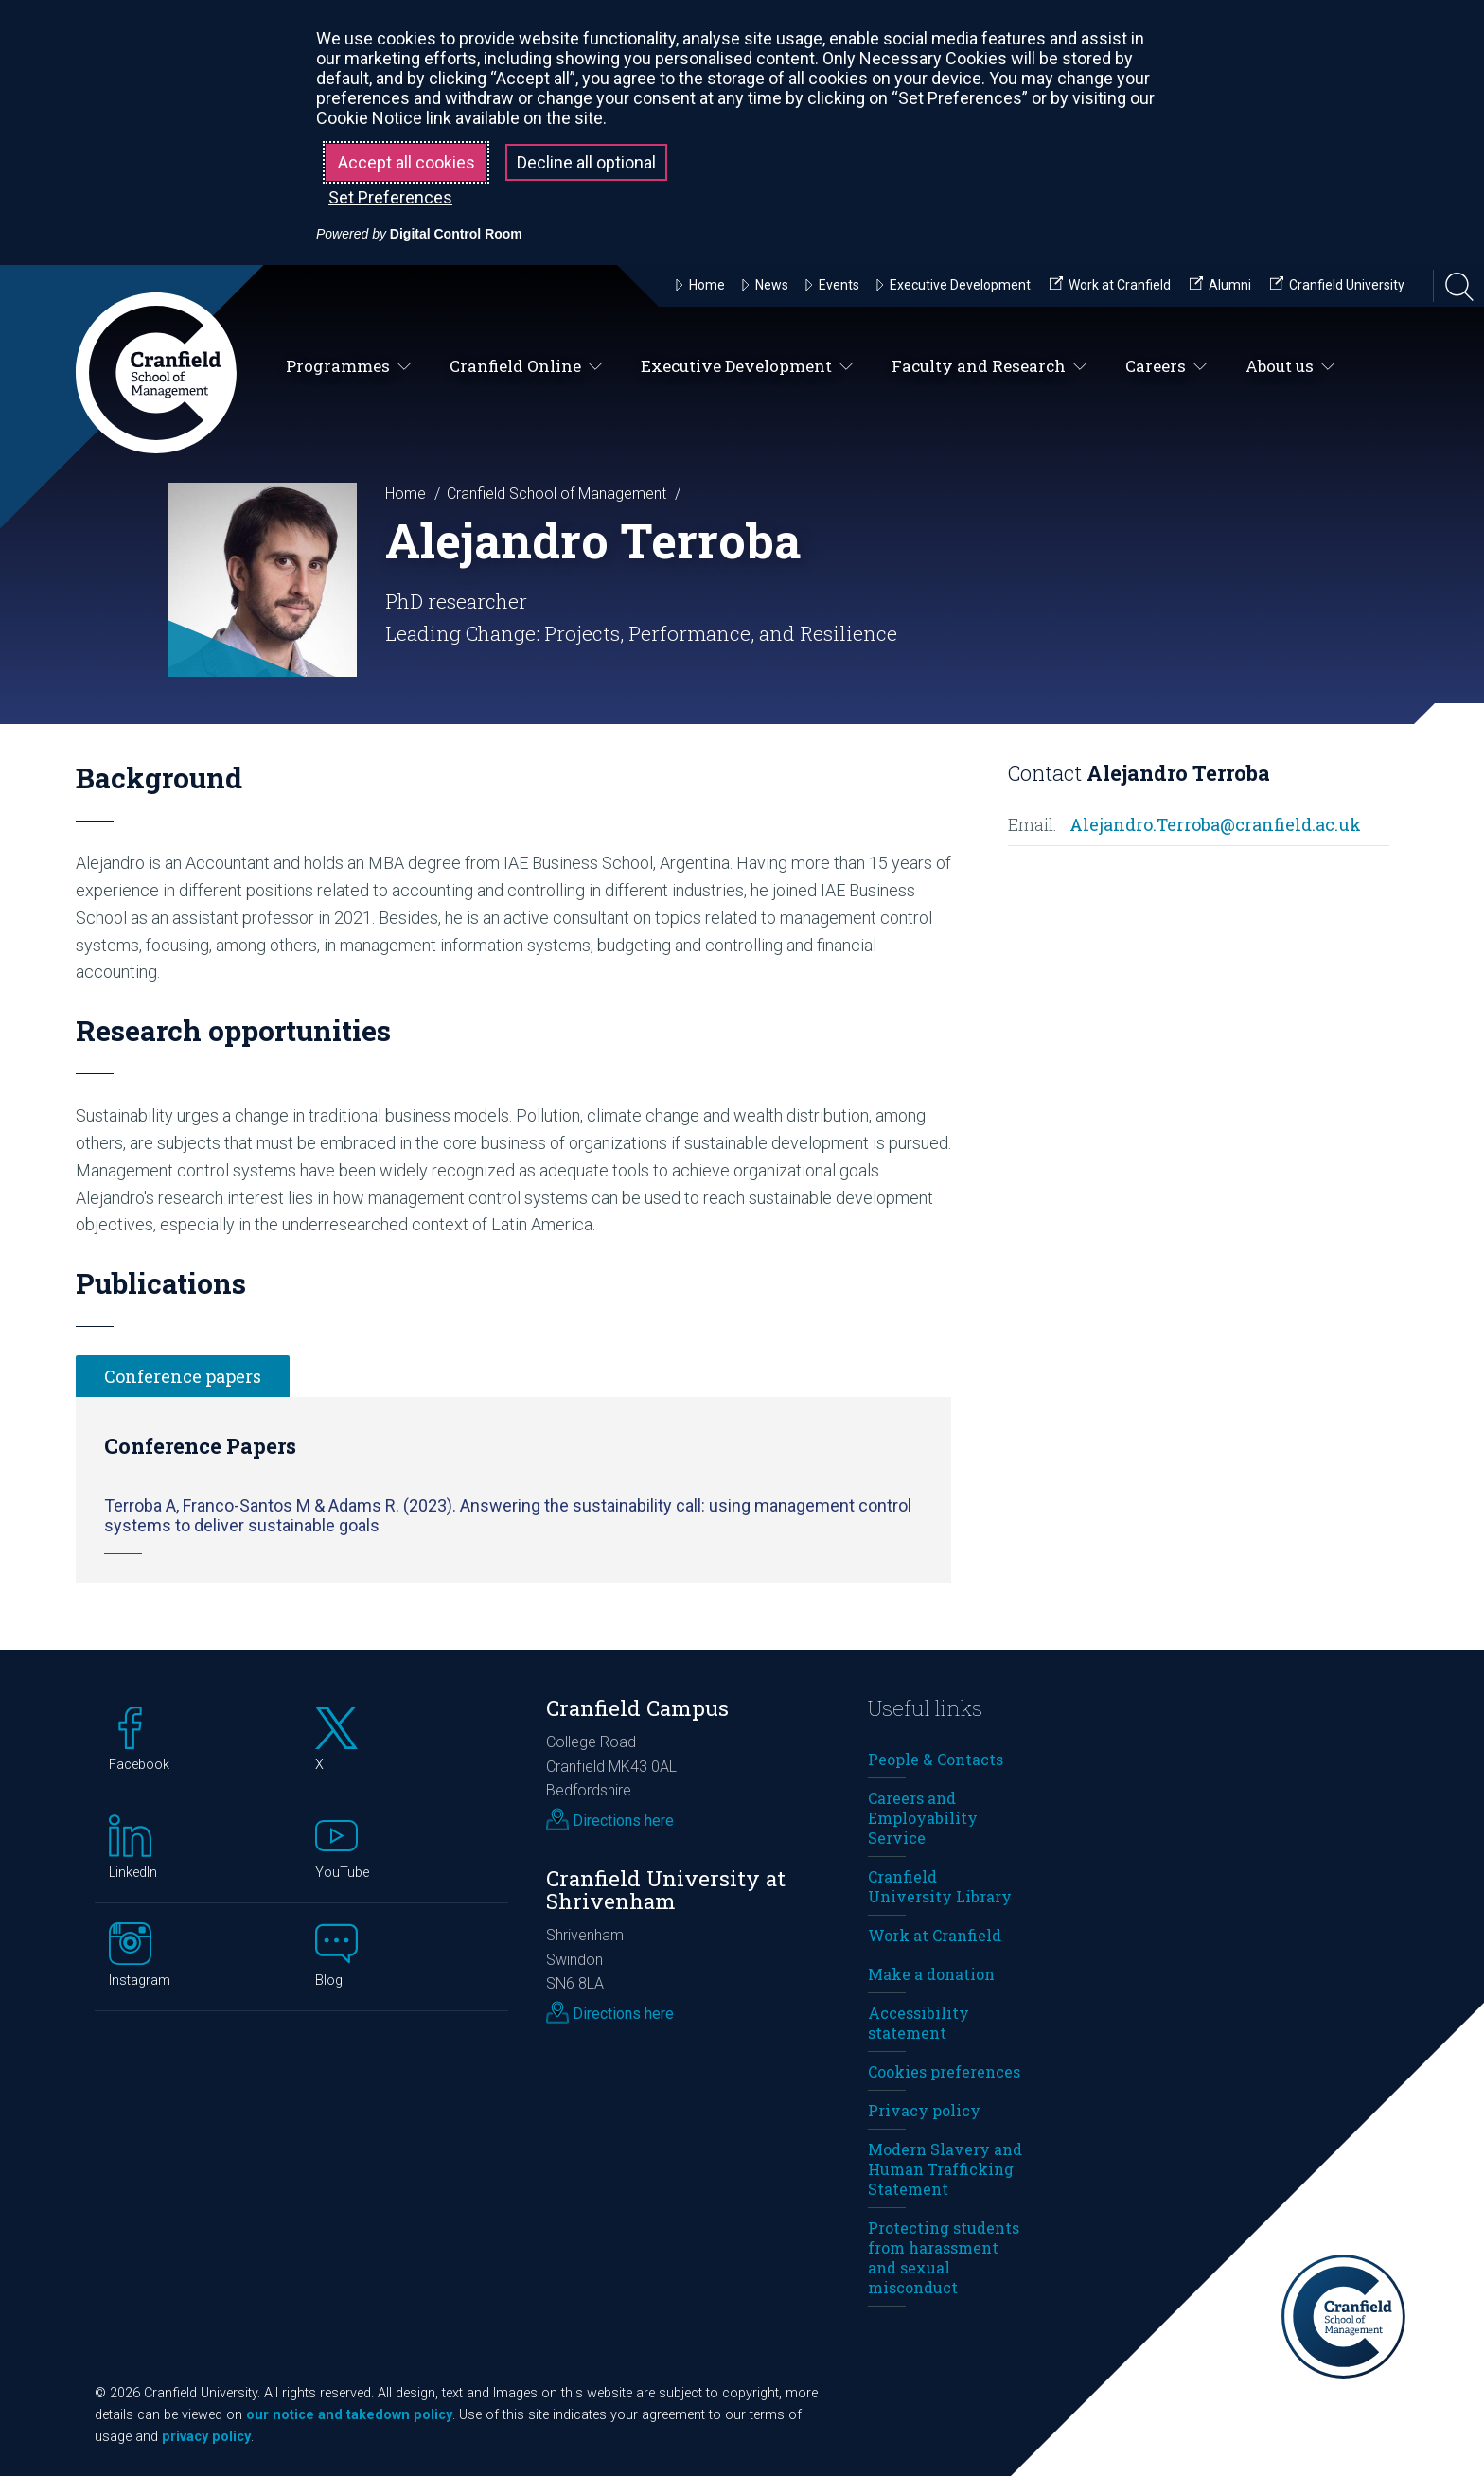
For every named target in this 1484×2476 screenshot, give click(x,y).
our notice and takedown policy (349, 2415)
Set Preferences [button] (390, 197)
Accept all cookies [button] (406, 162)
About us (1290, 367)
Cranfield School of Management (556, 494)
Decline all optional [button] (586, 162)
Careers (1166, 367)
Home (405, 494)
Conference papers (182, 1376)
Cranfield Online (526, 367)
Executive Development (747, 367)
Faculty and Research (989, 367)
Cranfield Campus (637, 1708)
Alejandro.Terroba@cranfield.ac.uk (1215, 824)
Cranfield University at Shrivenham (666, 1890)
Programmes (349, 367)
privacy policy (206, 2437)
